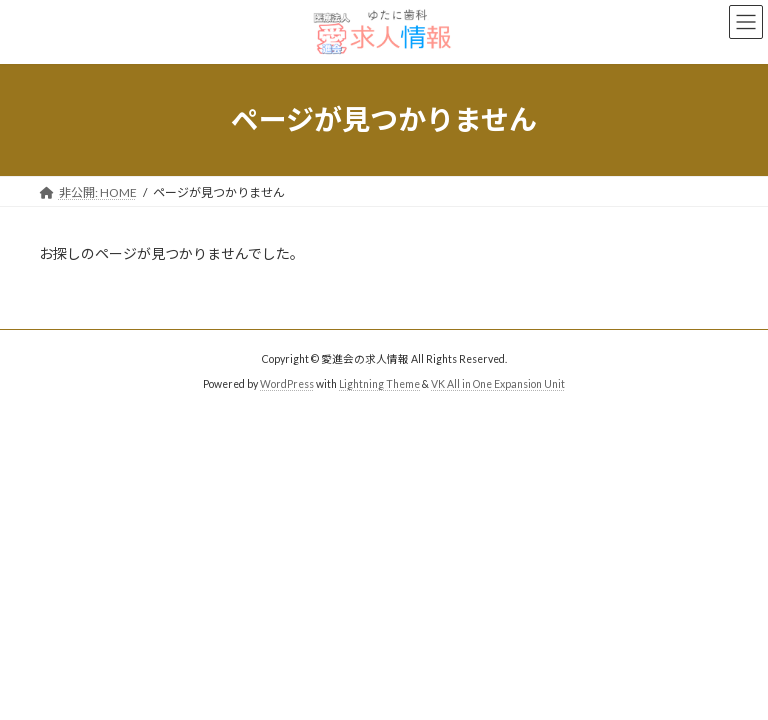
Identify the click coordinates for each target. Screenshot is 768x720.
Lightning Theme (379, 384)
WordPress (287, 384)
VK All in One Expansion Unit (498, 384)
